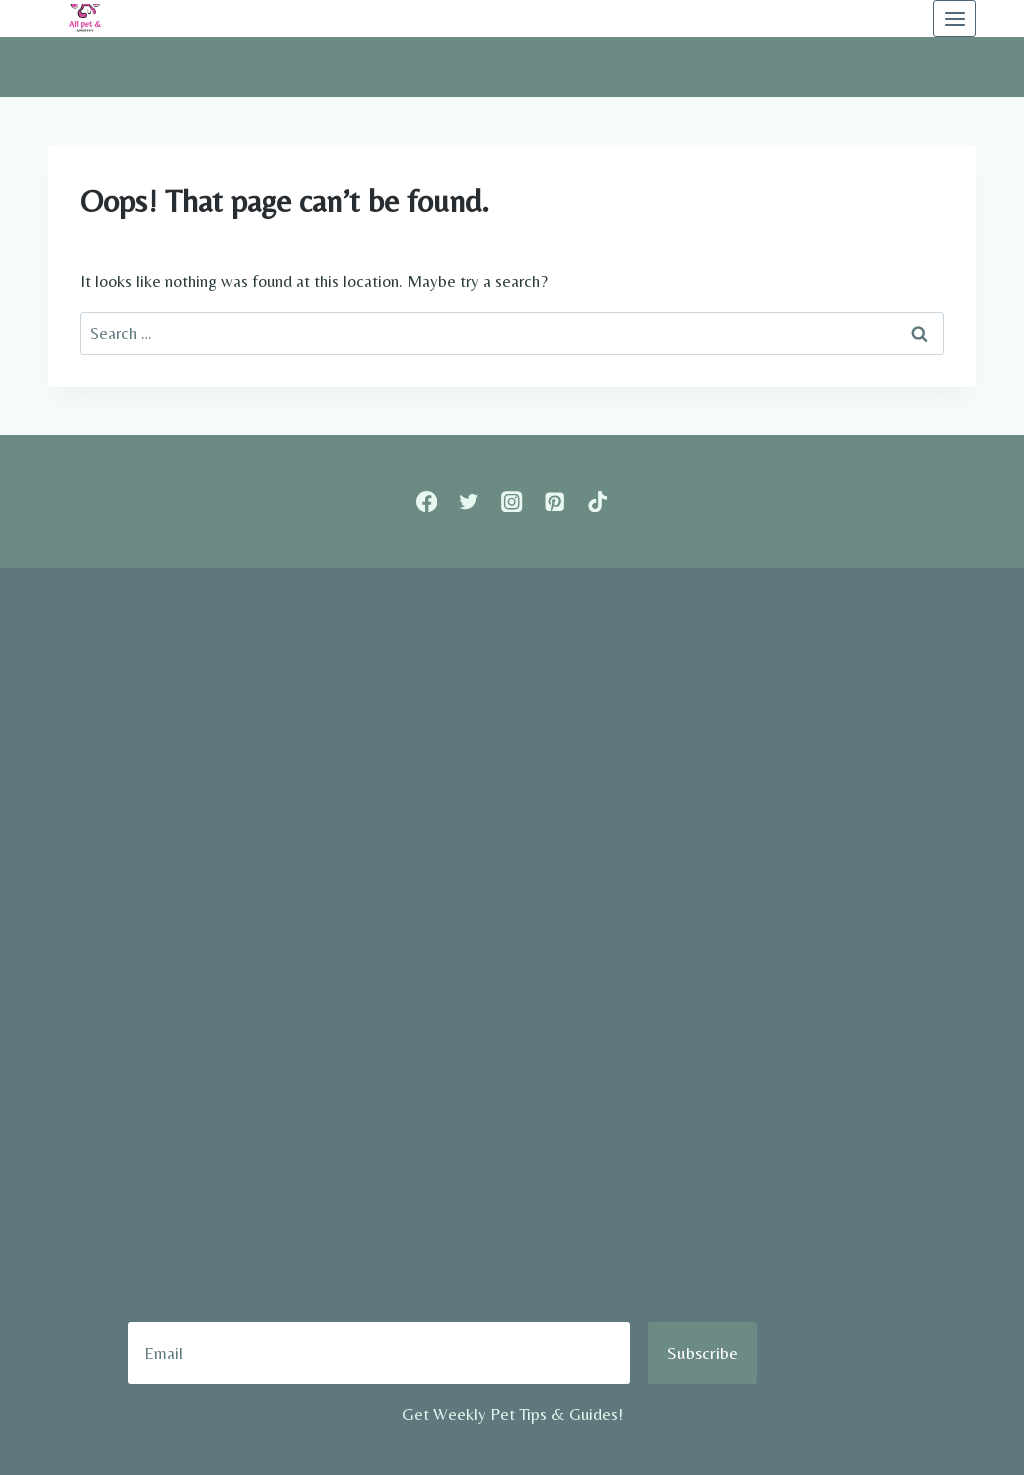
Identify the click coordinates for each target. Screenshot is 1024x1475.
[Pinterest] (554, 501)
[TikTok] (597, 501)
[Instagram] (512, 501)
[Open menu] (954, 18)
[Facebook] (426, 501)
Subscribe (702, 1352)
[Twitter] (469, 501)
